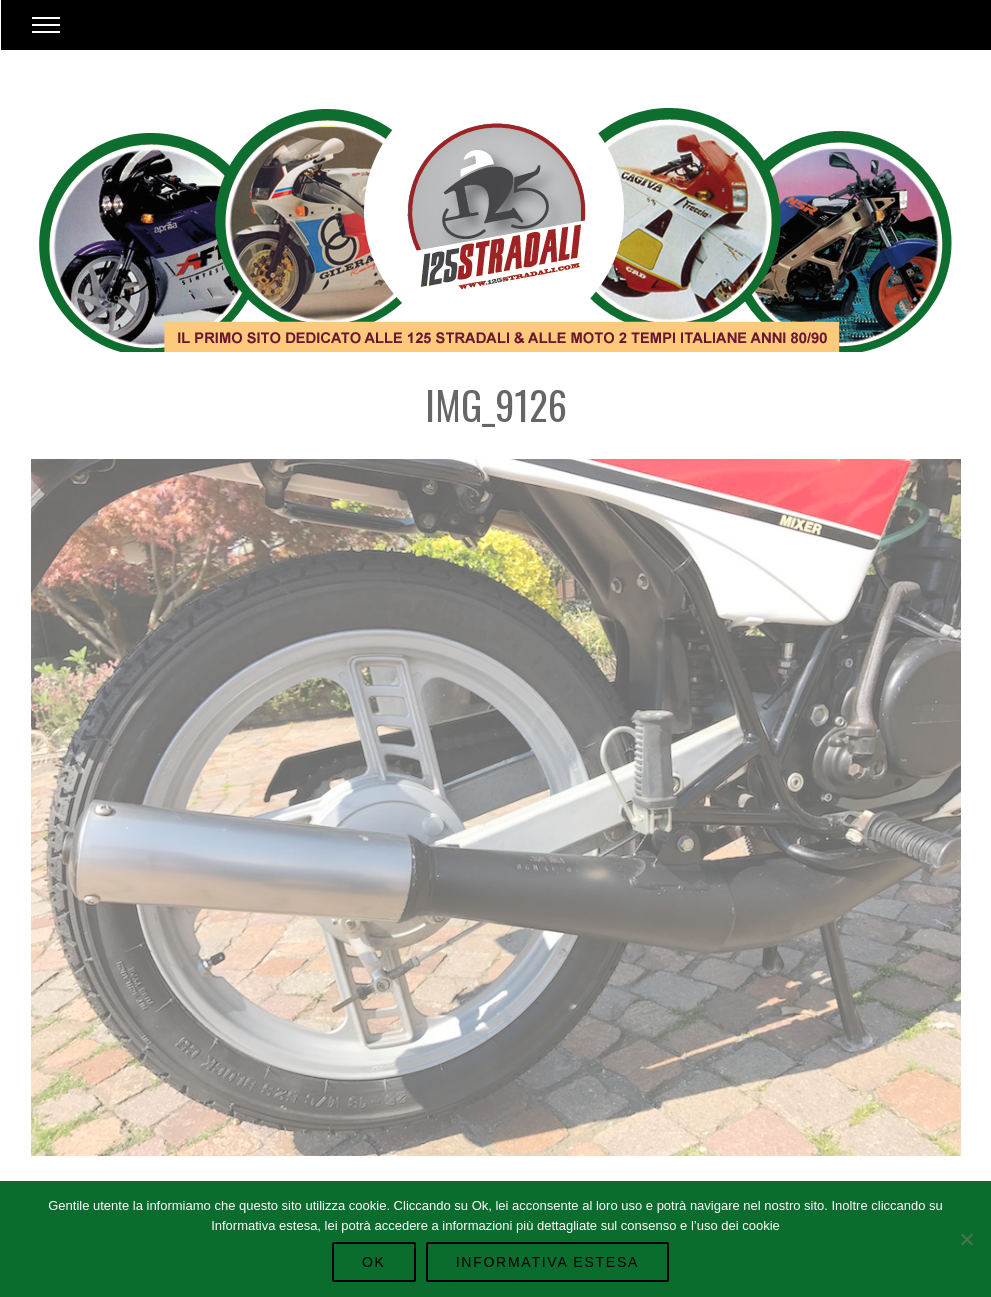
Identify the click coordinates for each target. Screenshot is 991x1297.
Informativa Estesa (547, 1262)
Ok (374, 1262)
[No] (966, 1239)
